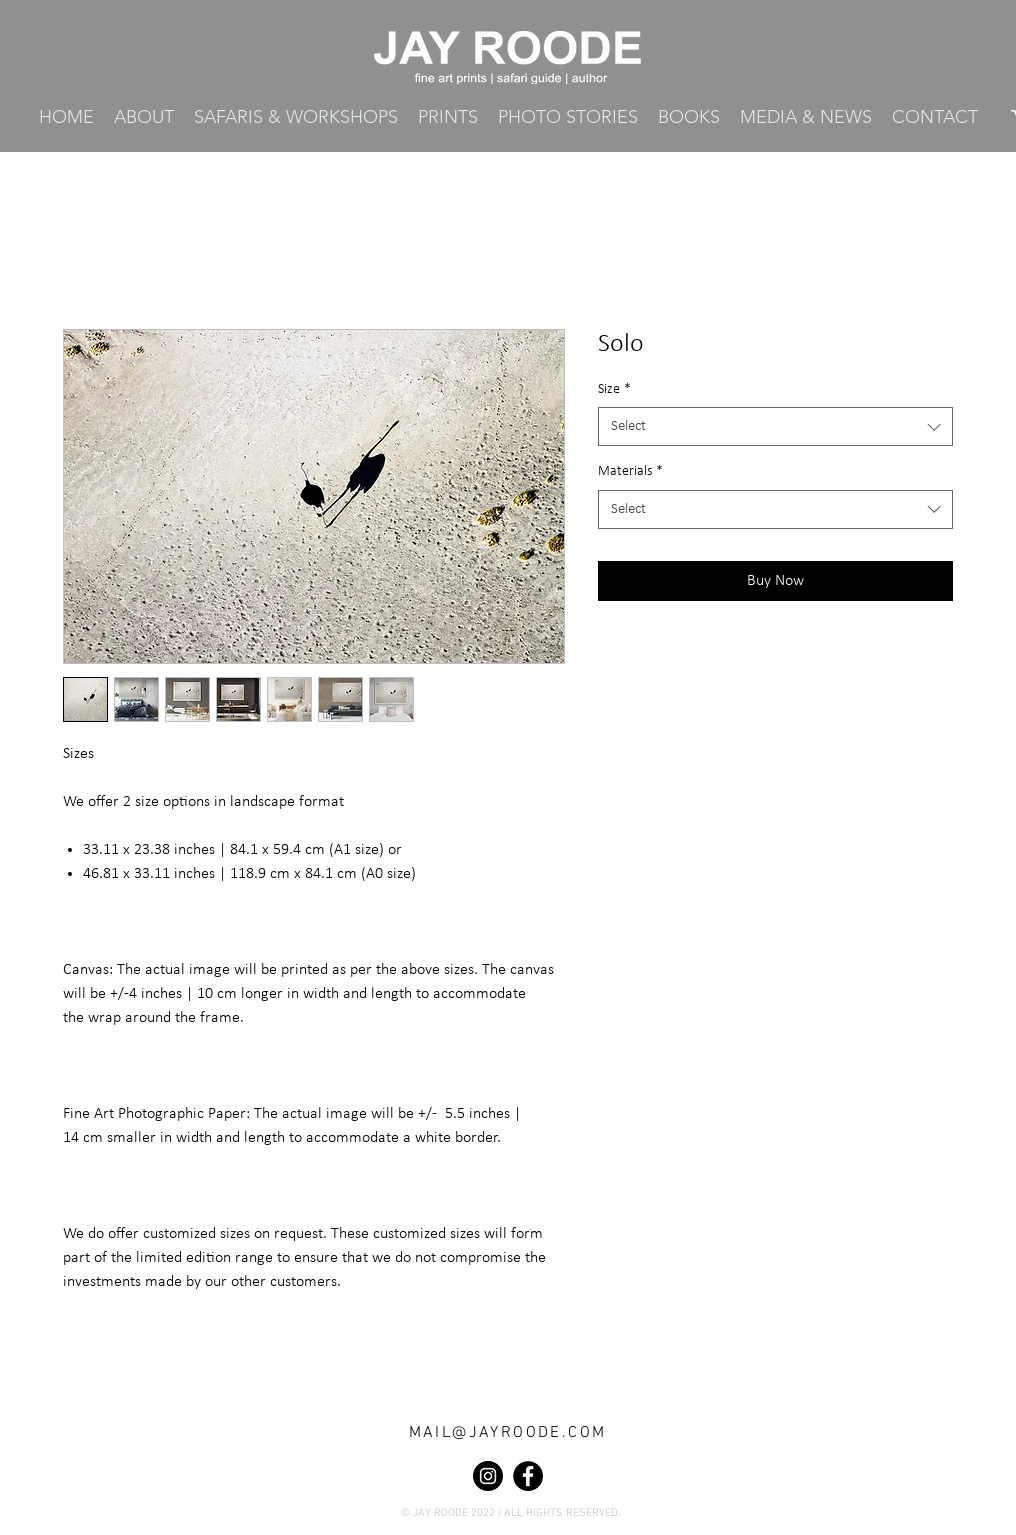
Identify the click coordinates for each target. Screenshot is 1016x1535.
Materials (630, 471)
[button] (448, 117)
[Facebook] (528, 1476)
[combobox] (775, 426)
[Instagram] (488, 1476)
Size (614, 389)
